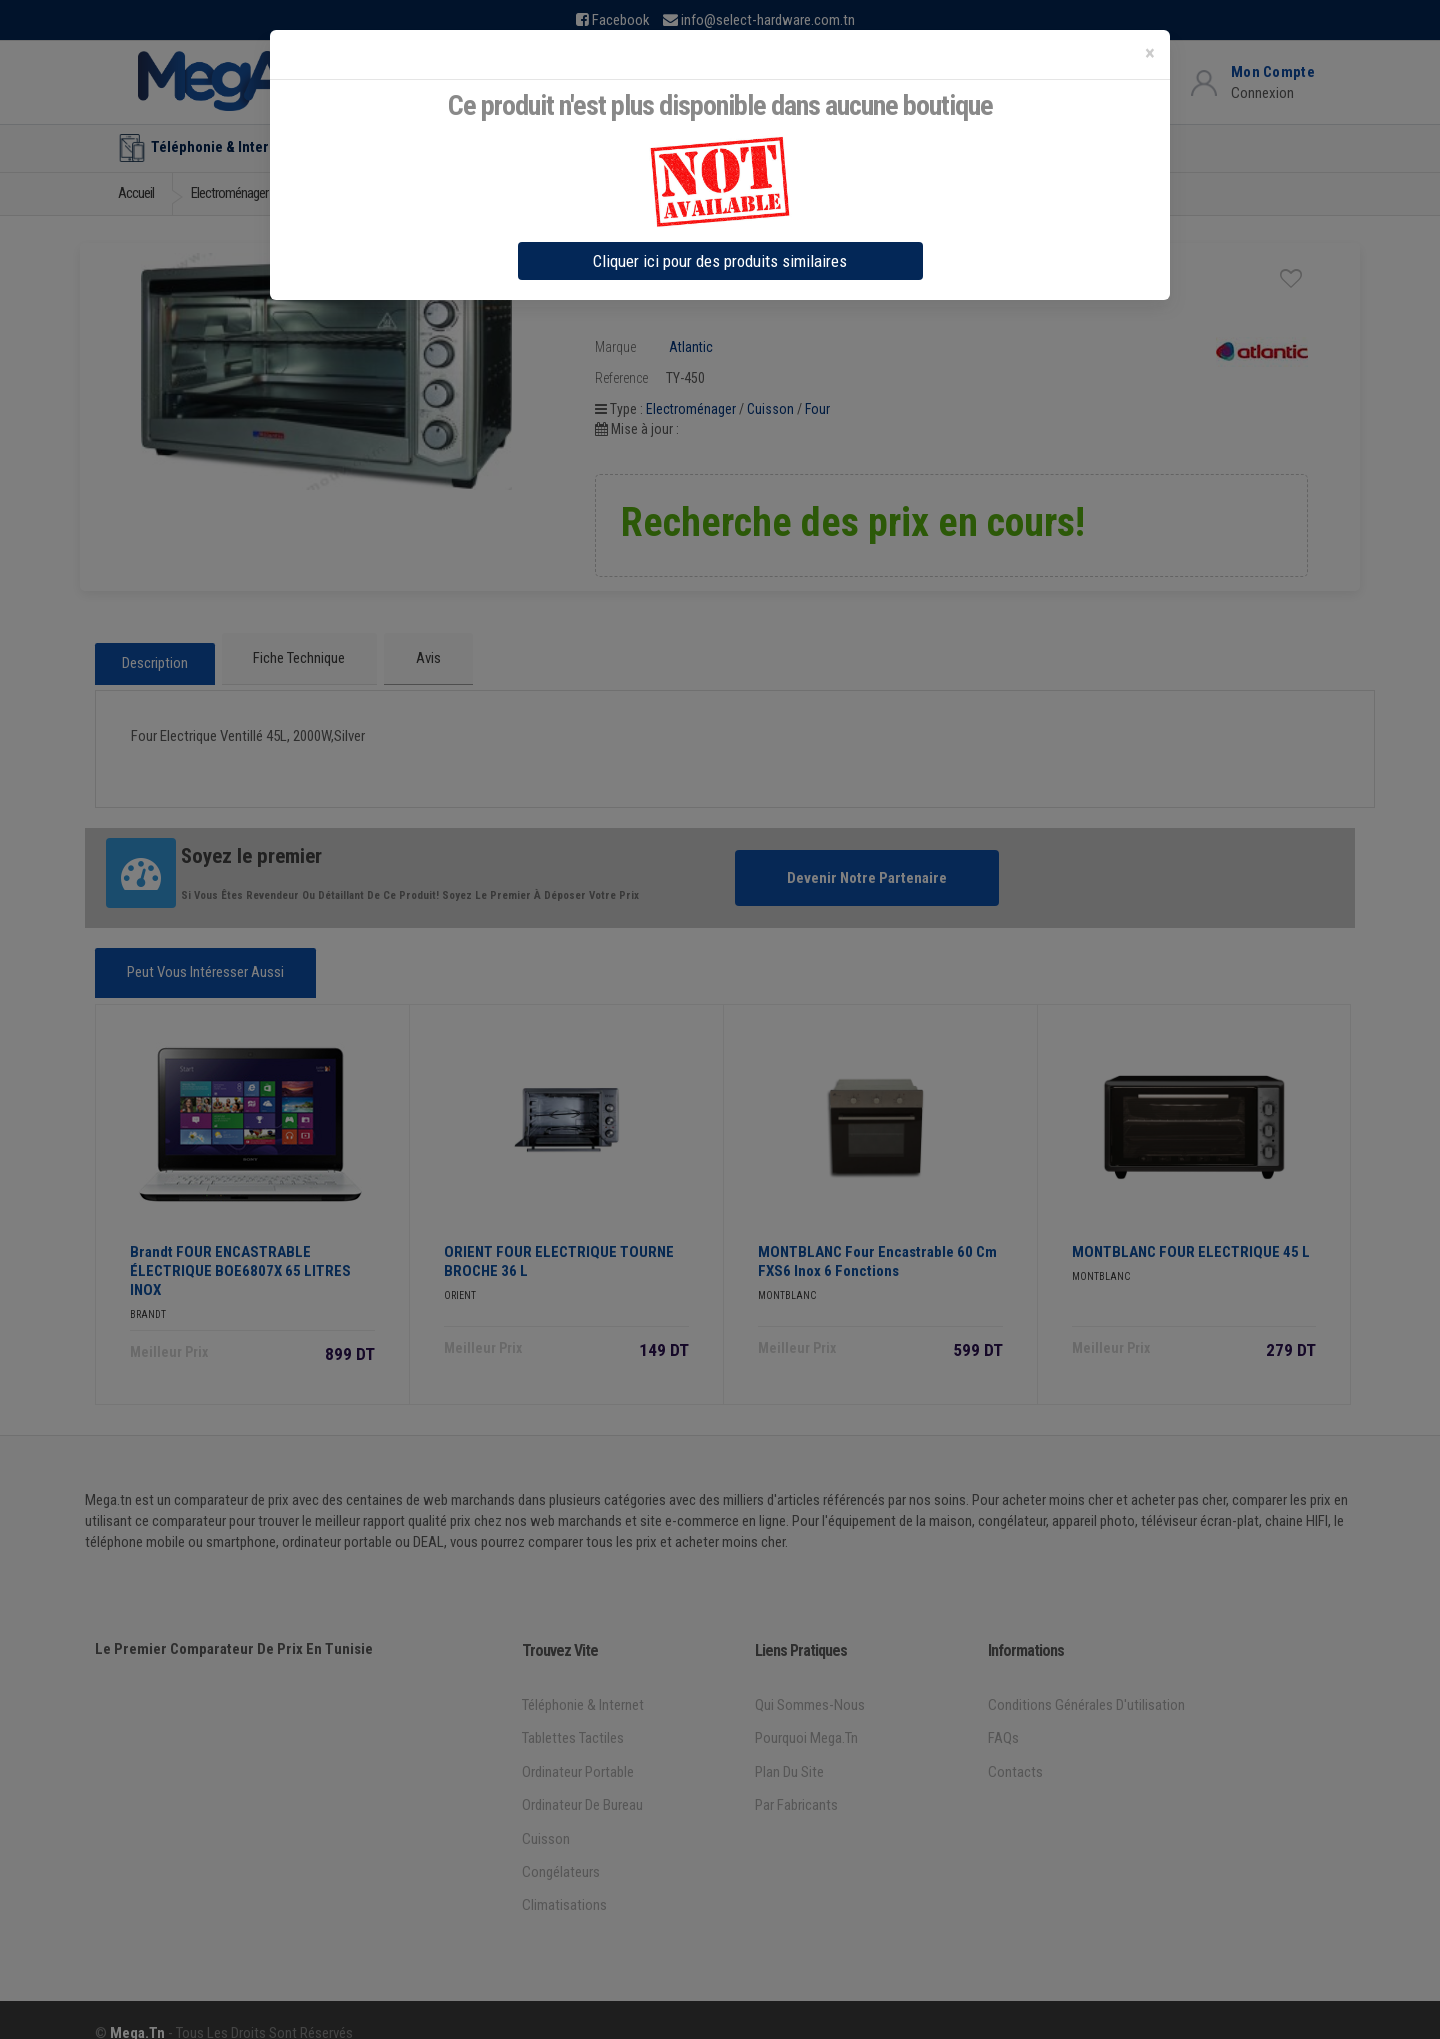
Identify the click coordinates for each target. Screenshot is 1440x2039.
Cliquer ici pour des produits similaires (720, 261)
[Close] (1150, 53)
